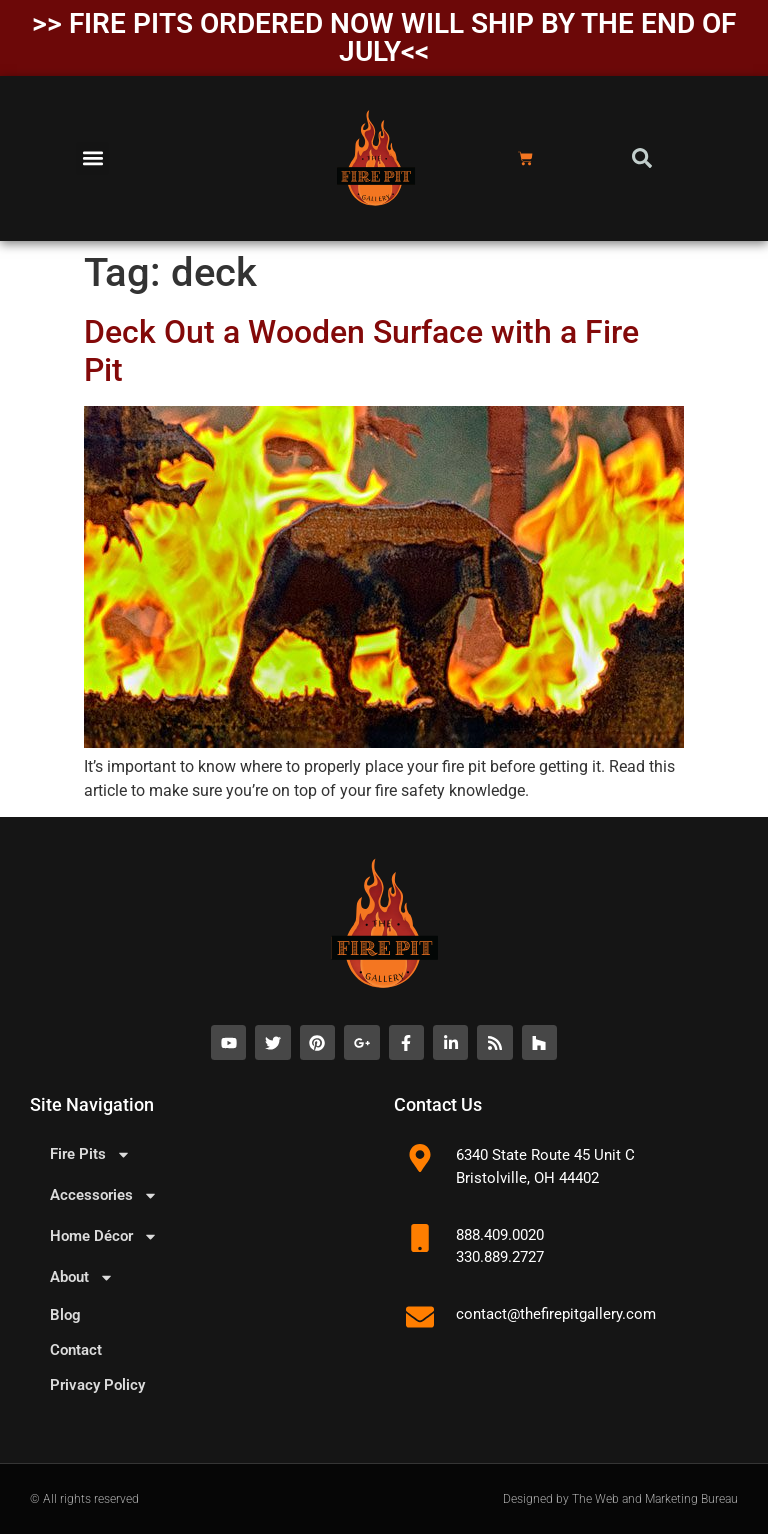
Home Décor (104, 1236)
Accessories (104, 1195)
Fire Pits (90, 1154)
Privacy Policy (97, 1385)
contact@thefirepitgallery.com (556, 1314)
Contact (76, 1350)
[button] (92, 158)
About (82, 1277)
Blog (65, 1315)
